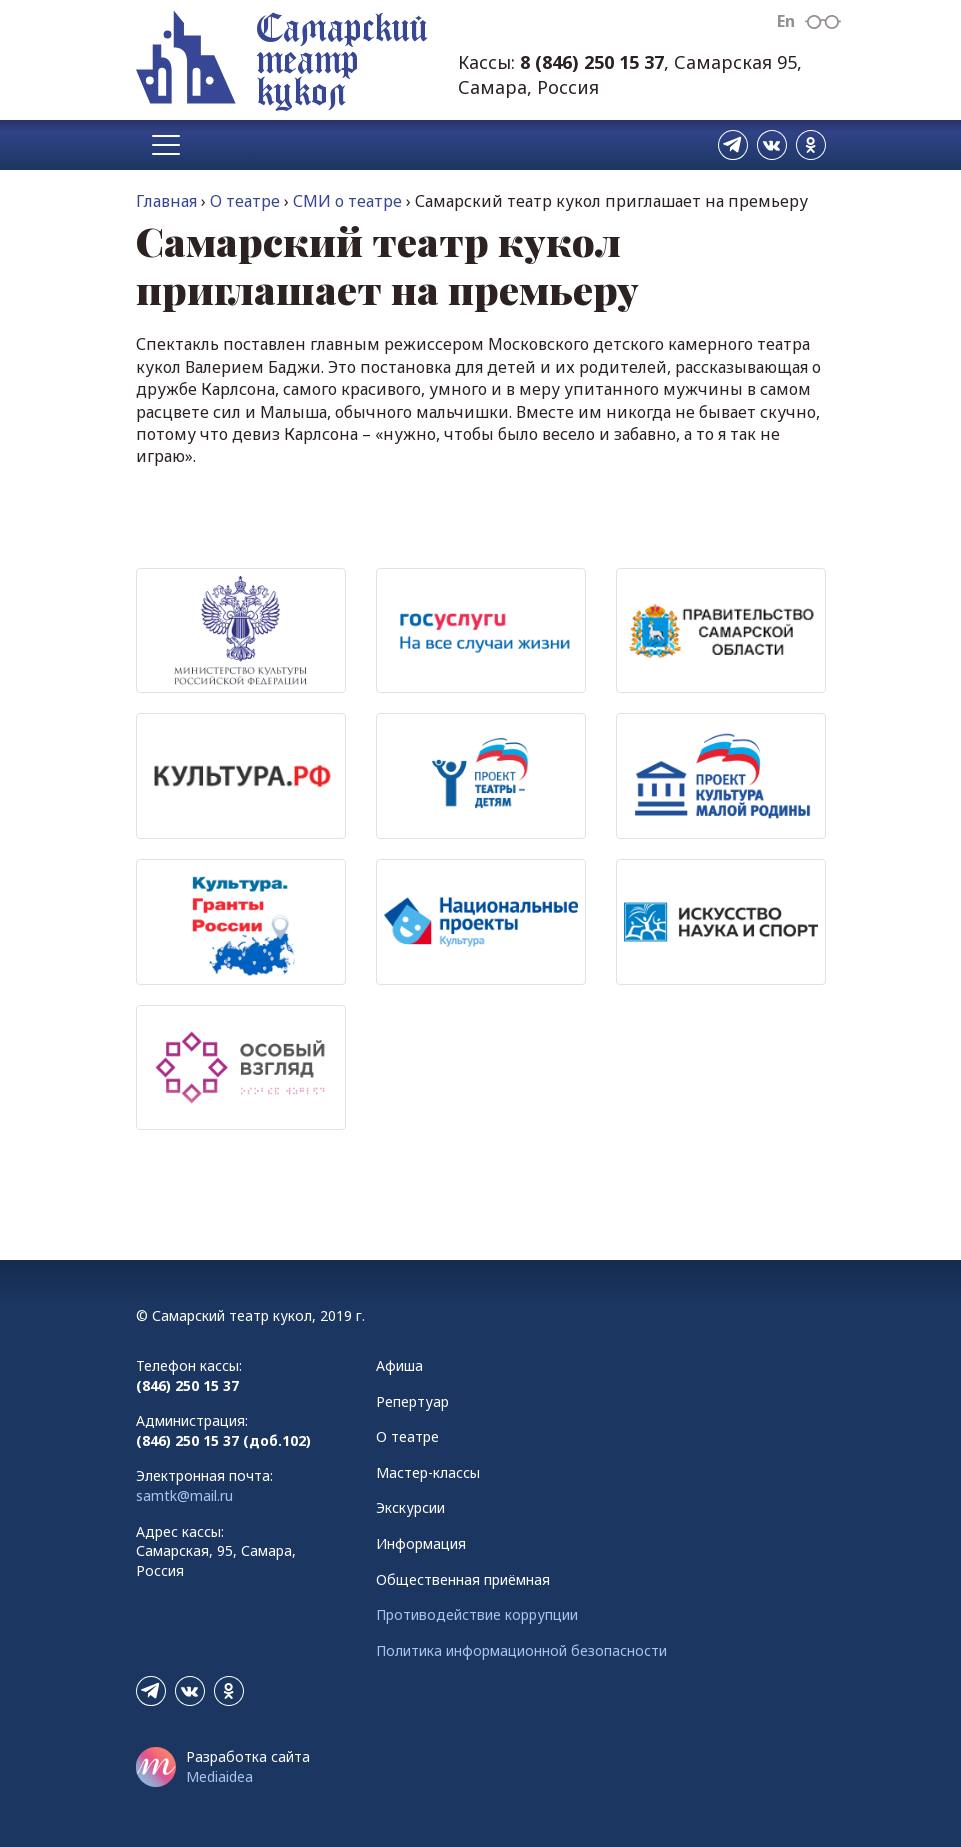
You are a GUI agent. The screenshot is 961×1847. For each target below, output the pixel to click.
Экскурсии (410, 1507)
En (786, 21)
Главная (166, 201)
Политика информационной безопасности (521, 1650)
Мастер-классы (428, 1472)
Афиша (399, 1365)
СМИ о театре (347, 201)
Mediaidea (219, 1776)
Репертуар (412, 1401)
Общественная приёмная (463, 1579)
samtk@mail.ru (184, 1495)
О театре (245, 201)
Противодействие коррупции (477, 1614)
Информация (421, 1543)
